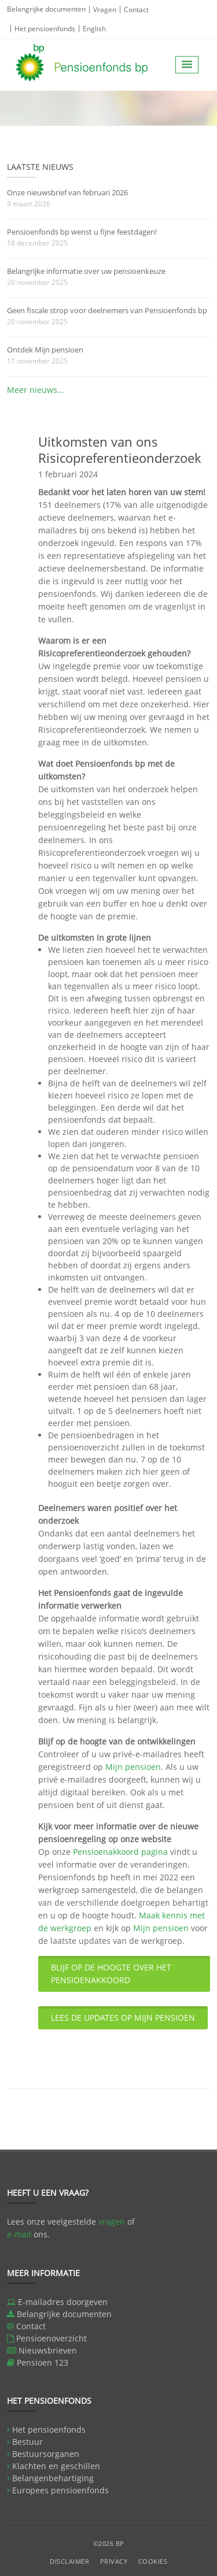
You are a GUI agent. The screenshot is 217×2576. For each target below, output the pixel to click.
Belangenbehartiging (53, 2478)
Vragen (104, 9)
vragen (111, 2221)
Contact (136, 9)
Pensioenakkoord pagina (120, 1851)
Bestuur (27, 2441)
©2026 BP (108, 2543)
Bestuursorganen (45, 2453)
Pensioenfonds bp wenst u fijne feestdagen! (82, 232)
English (94, 29)
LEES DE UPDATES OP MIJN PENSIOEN (123, 2017)
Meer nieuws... (35, 389)
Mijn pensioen (133, 1766)
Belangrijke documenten (46, 9)
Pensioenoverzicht (51, 2338)
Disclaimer (69, 2561)
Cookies (153, 2561)
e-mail (19, 2234)
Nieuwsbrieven (48, 2350)
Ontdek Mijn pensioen (45, 349)
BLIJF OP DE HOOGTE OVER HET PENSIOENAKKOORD (111, 1973)
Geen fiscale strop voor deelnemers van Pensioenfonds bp (107, 310)
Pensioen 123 (42, 2362)
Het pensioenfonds (44, 29)
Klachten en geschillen (56, 2465)
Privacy (114, 2561)
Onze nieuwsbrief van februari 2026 (67, 192)
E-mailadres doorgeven (63, 2301)
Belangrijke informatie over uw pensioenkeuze (86, 271)
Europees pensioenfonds (60, 2490)
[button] (186, 64)
